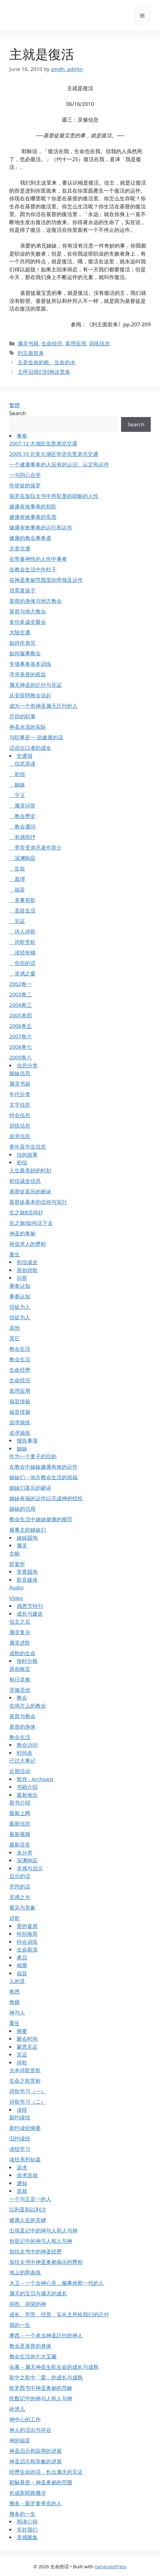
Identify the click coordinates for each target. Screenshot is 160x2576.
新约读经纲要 (25, 2127)
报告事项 (27, 1440)
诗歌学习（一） (27, 2091)
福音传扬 (19, 1401)
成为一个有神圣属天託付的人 (43, 705)
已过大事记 (22, 1760)
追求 (22, 2167)
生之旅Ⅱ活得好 (26, 1212)
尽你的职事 (22, 716)
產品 (22, 1957)
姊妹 (17, 784)
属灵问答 (22, 805)
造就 (22, 2190)
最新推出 (27, 1794)
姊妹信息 (19, 1073)
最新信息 (19, 1823)
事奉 (22, 435)
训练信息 (99, 343)
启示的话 (19, 1876)
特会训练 (27, 1941)
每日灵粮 (19, 1679)
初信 (17, 774)
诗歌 (14, 1918)
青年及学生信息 (27, 1146)
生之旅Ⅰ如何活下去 (31, 1222)
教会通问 (22, 826)
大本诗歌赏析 (25, 2070)
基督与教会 (22, 1716)
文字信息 (19, 1104)
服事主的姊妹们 (27, 1529)
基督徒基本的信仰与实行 (38, 1201)
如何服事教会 (25, 653)
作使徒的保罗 (25, 485)
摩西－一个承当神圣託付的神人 (46, 2335)
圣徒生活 (22, 910)
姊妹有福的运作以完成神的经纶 (46, 1498)
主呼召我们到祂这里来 (44, 371)
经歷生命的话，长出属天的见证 (46, 2471)
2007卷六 (20, 1036)
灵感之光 (19, 1897)
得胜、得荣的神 (27, 2303)
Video (16, 1597)
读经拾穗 (22, 952)
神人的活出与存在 (30, 2429)
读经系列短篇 (25, 2159)
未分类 (24, 1852)
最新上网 (19, 1813)
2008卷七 (20, 1046)
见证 (17, 921)
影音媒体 (27, 1579)
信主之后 (19, 1621)
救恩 (14, 1991)
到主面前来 (31, 353)
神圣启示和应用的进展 (35, 2450)
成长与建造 (30, 1613)
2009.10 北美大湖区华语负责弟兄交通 (53, 453)
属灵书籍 (28, 343)
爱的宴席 (27, 1926)
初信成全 (27, 1262)
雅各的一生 (22, 2513)
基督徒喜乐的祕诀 (30, 1191)
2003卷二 (20, 994)
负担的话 (22, 963)
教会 (22, 1697)
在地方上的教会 (27, 1705)
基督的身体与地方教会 (35, 600)
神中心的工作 (25, 2419)
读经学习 (19, 2148)
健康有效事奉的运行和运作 (40, 527)
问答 (22, 1277)
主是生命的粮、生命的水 (46, 362)
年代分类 (19, 1094)
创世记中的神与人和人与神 (40, 2240)
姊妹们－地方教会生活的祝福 (43, 1477)
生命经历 (51, 343)
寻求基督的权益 (27, 674)
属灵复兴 (19, 1632)
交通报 (24, 755)
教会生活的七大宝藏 (33, 2356)
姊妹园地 (27, 1537)
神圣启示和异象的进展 (35, 2461)
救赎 (14, 2002)
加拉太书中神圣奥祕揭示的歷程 (46, 2261)
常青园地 (27, 1571)
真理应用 (75, 343)
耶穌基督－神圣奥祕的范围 (40, 2482)
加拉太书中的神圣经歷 (35, 2251)
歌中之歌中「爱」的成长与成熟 (46, 2377)
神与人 (17, 2012)
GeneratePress (111, 2566)
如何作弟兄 (22, 642)
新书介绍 (19, 1802)
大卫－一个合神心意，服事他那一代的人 (56, 2282)
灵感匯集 (27, 2537)
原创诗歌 (27, 1270)
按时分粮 (27, 1660)
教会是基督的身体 (30, 2345)
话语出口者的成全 (30, 747)
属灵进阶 (19, 1642)
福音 (17, 889)
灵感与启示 (30, 1868)
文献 (14, 1553)
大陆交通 (19, 632)
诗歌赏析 (22, 942)
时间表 (24, 1752)
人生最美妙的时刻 (30, 1170)
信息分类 (27, 1065)
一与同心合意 (25, 474)
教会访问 (27, 1744)
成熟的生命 (22, 1653)
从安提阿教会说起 (30, 695)
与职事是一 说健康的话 (36, 737)
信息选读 (22, 763)
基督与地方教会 (27, 611)
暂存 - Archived (35, 1779)
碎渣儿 (17, 2408)
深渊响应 (22, 858)
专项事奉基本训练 (30, 663)
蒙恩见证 (27, 2046)
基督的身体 (22, 1726)
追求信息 (19, 1136)
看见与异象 (22, 1907)
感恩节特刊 (30, 1605)
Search (17, 413)
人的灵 (17, 1981)
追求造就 (27, 2175)
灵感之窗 (22, 973)
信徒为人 (19, 1306)
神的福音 (19, 2440)
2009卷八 (20, 1057)
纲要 (22, 2031)
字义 (17, 795)
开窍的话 (19, 1886)
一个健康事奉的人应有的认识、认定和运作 (59, 464)
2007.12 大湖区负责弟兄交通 (43, 443)
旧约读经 (19, 2138)
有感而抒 (22, 837)
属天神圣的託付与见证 (35, 684)
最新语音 (19, 1844)
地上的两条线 (25, 2272)
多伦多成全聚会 (27, 621)
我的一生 (19, 2324)
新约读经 (19, 2117)
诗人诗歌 (22, 931)
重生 (14, 1254)
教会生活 (19, 1348)
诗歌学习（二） (27, 2101)
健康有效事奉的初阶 (33, 506)
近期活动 (19, 1771)
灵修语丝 (19, 1689)
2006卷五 (20, 1025)
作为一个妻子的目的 (33, 1456)
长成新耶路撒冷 (27, 2492)
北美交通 (19, 548)
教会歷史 (22, 816)
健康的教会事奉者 (30, 537)
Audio (16, 1587)
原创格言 (19, 1668)
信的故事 (27, 1154)
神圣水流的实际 (27, 726)
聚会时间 (27, 2038)
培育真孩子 (22, 590)
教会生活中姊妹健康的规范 (40, 1519)
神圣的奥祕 (22, 1233)
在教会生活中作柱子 (33, 569)
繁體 (14, 405)
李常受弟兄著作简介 (35, 847)
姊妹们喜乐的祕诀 (30, 1487)
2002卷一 (20, 983)
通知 (22, 2183)
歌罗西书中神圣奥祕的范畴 (40, 2387)
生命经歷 (19, 1369)
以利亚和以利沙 (27, 2209)
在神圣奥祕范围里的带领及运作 (46, 579)
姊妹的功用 (22, 1508)
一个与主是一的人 (30, 2198)
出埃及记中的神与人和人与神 (43, 2230)
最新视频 (19, 1834)
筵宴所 (17, 1564)
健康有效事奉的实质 (33, 516)
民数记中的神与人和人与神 (40, 2398)
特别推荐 (27, 1933)
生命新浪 (27, 1949)
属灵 (22, 1545)
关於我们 (27, 2529)
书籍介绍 (27, 1786)
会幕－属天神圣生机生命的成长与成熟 (54, 2366)
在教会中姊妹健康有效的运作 (43, 1466)
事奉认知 (19, 1285)
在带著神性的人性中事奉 (38, 558)
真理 (17, 879)
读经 (22, 2109)
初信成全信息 (25, 1180)
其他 (14, 1327)
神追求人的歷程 (27, 1243)
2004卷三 (20, 1004)
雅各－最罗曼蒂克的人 (35, 2503)
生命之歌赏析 (25, 2080)
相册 (22, 1965)
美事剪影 (22, 900)
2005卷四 (20, 1015)
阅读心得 (27, 2521)
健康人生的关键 (27, 2219)
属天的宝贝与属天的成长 (38, 2293)
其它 (14, 1338)
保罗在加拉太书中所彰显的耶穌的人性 (54, 495)
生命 (17, 868)
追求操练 (19, 1422)
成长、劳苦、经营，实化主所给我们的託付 (59, 2314)
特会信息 (19, 1115)
